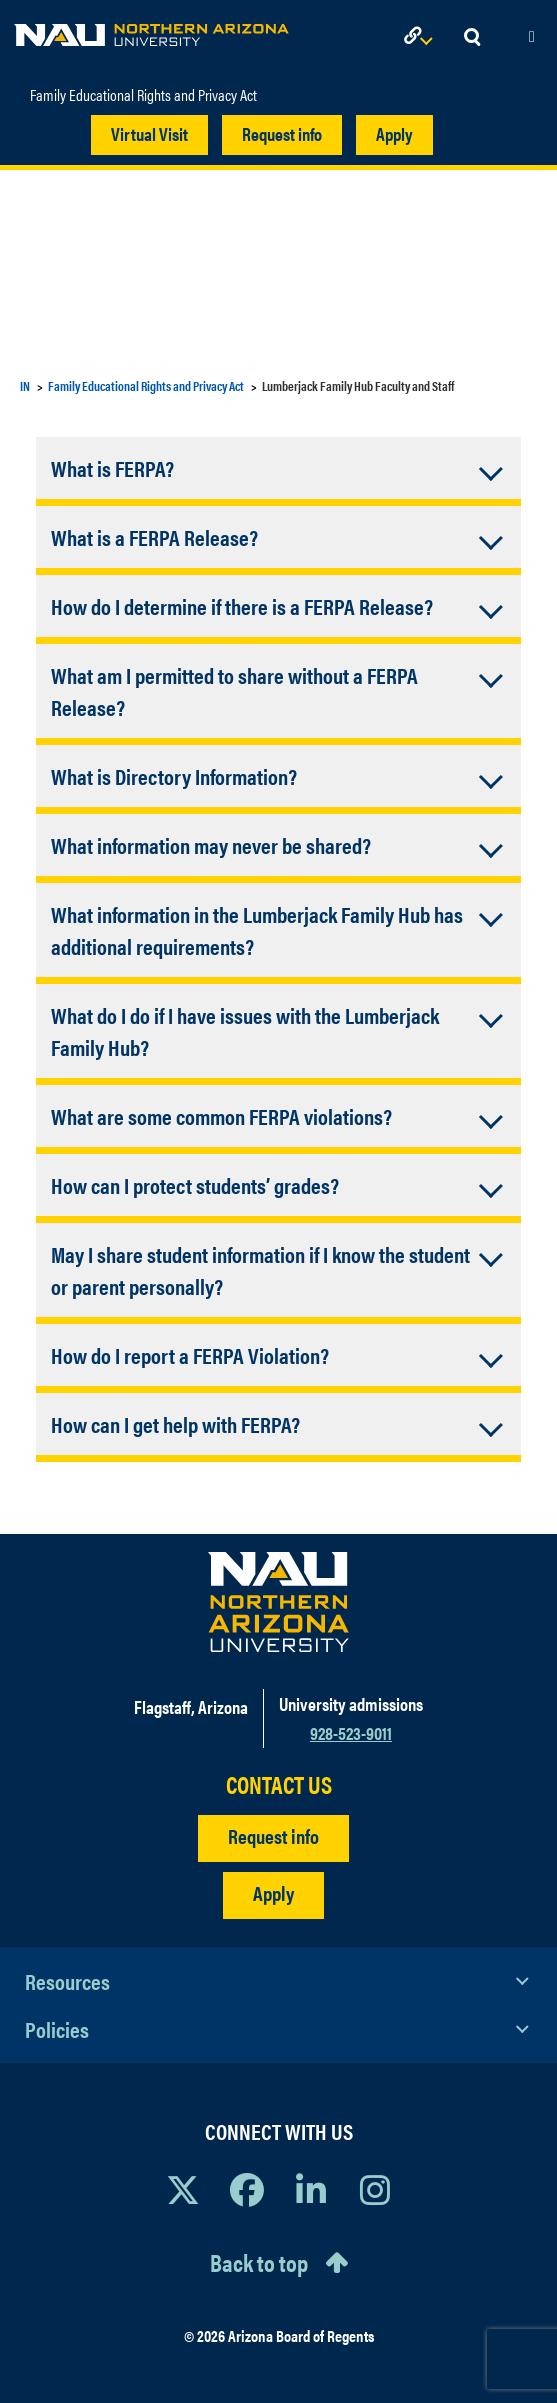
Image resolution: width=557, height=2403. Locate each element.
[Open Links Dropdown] (422, 37)
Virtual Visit (149, 133)
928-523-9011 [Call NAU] (351, 1732)
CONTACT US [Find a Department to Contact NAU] (279, 1784)
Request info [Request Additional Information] (273, 1835)
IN (25, 385)
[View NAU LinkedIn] (311, 2189)
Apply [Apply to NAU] (273, 1892)
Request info (282, 133)
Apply (394, 133)
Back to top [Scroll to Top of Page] (259, 2262)
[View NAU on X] (183, 2189)
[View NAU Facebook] (247, 2189)
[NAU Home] (151, 30)
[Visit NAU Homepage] (278, 1602)
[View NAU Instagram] (375, 2189)
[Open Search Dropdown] (472, 37)
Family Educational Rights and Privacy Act (143, 95)
